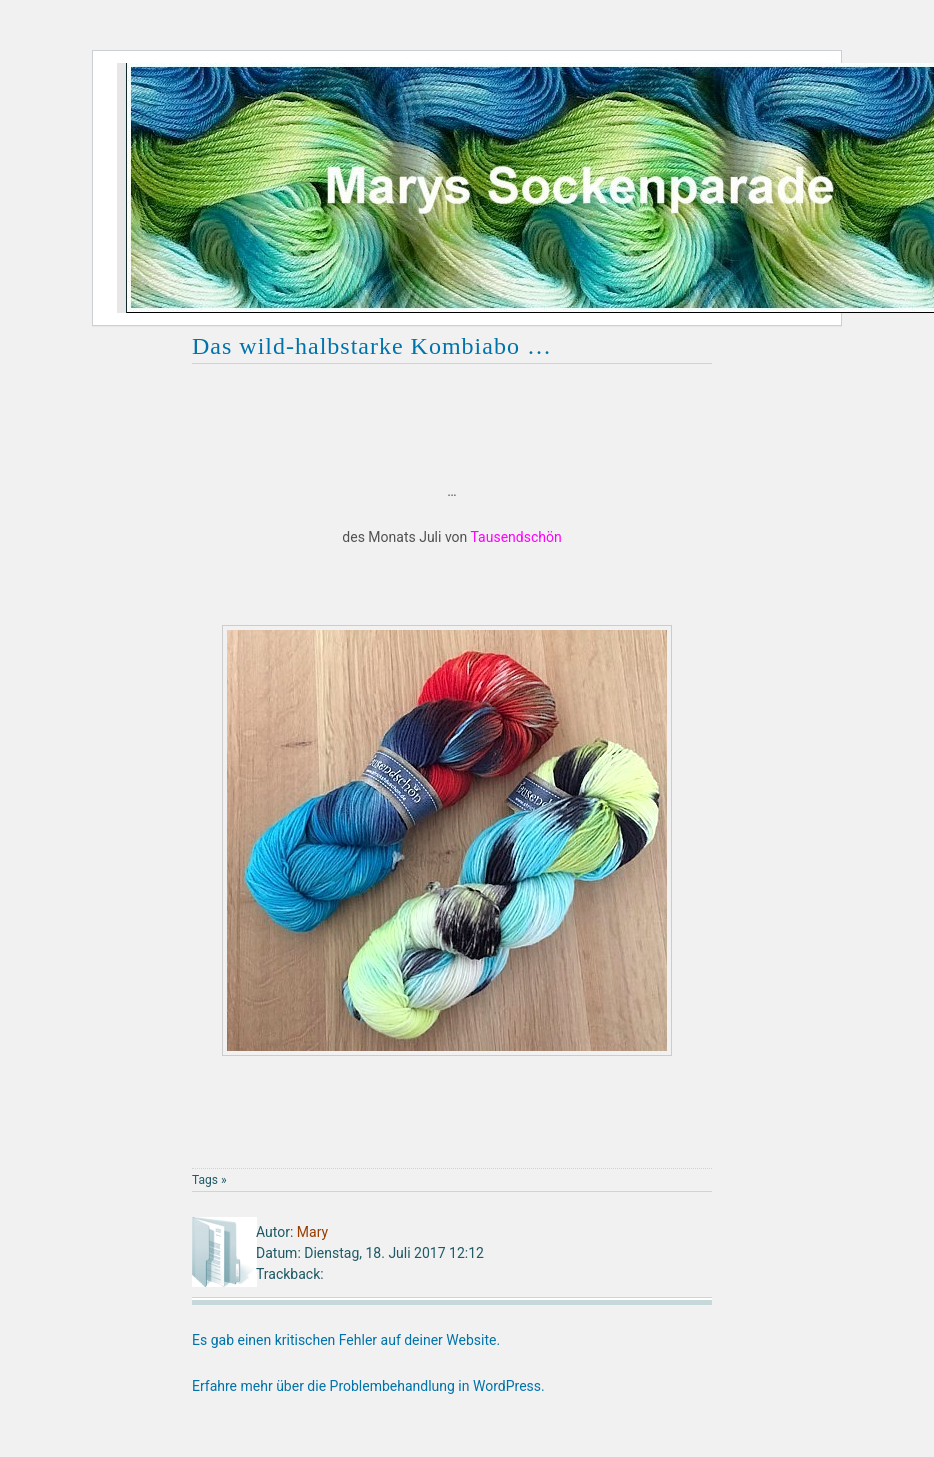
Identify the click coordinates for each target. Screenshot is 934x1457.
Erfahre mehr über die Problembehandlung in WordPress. (368, 1386)
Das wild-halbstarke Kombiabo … (372, 346)
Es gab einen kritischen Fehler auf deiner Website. (346, 1340)
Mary (312, 1232)
